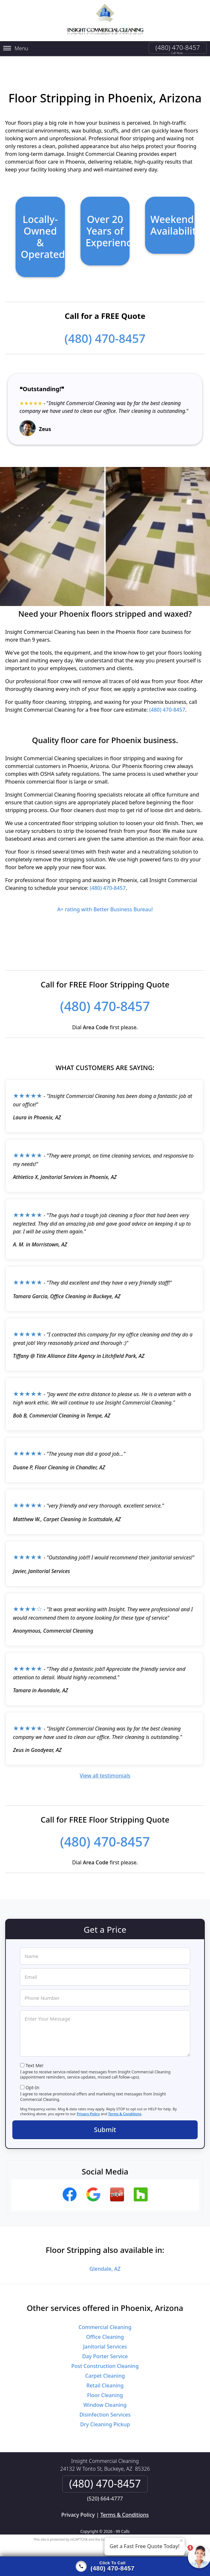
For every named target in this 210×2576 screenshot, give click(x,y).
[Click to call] (105, 2566)
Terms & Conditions (125, 2106)
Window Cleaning (105, 2397)
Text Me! (34, 2057)
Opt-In (33, 2080)
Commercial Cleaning (105, 2319)
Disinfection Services (105, 2406)
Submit (105, 2121)
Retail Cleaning (105, 2377)
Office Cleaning (105, 2329)
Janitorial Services (105, 2338)
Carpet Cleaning (105, 2368)
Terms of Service (154, 2531)
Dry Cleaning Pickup (105, 2416)
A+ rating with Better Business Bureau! (105, 901)
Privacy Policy (88, 2106)
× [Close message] (181, 2540)
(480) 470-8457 (177, 47)
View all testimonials (105, 1767)
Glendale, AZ (105, 2261)
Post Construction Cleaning (105, 2358)
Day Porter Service (105, 2348)
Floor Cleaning (105, 2387)
